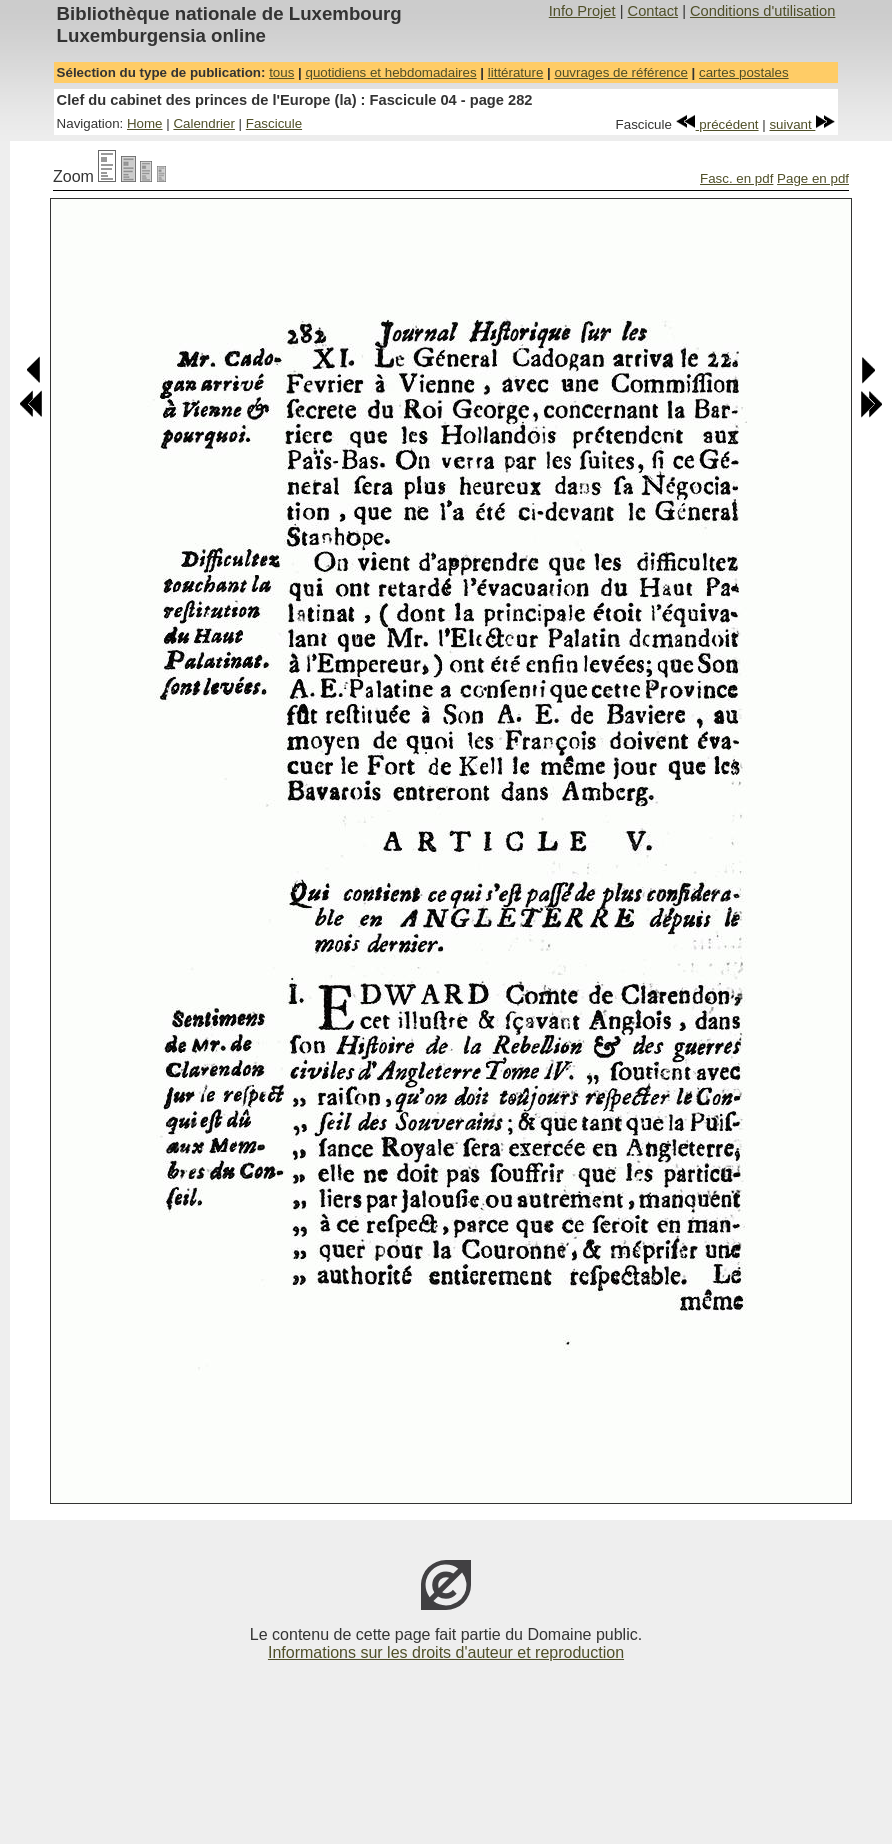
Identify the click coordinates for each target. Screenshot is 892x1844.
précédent (717, 124)
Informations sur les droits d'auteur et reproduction (446, 1652)
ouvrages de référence (620, 72)
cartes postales (744, 72)
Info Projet (582, 11)
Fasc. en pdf (736, 178)
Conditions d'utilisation (762, 11)
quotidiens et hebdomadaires (390, 72)
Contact (653, 11)
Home (145, 123)
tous (281, 72)
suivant (802, 124)
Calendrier (204, 123)
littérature (516, 72)
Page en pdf (813, 178)
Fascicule (274, 123)
